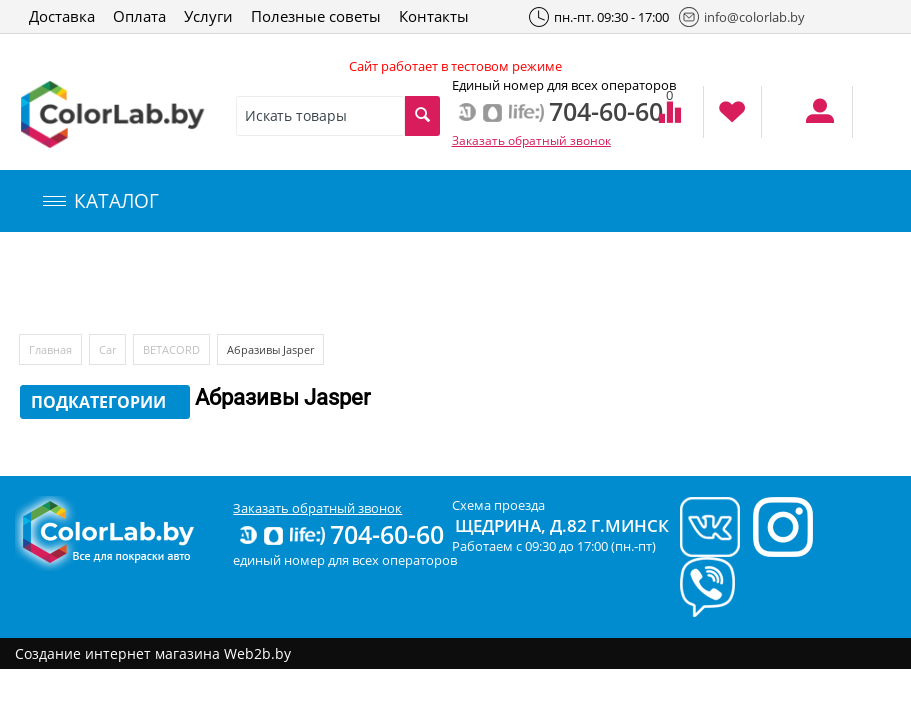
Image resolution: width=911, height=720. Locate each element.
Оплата (139, 16)
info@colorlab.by (742, 17)
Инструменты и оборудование (473, 283)
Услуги (208, 16)
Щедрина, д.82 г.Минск (562, 525)
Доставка (62, 16)
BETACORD (171, 349)
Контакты (434, 16)
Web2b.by (257, 653)
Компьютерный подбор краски (187, 283)
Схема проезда (498, 505)
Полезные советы (316, 16)
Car (107, 349)
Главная (50, 349)
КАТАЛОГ (101, 201)
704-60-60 (340, 534)
